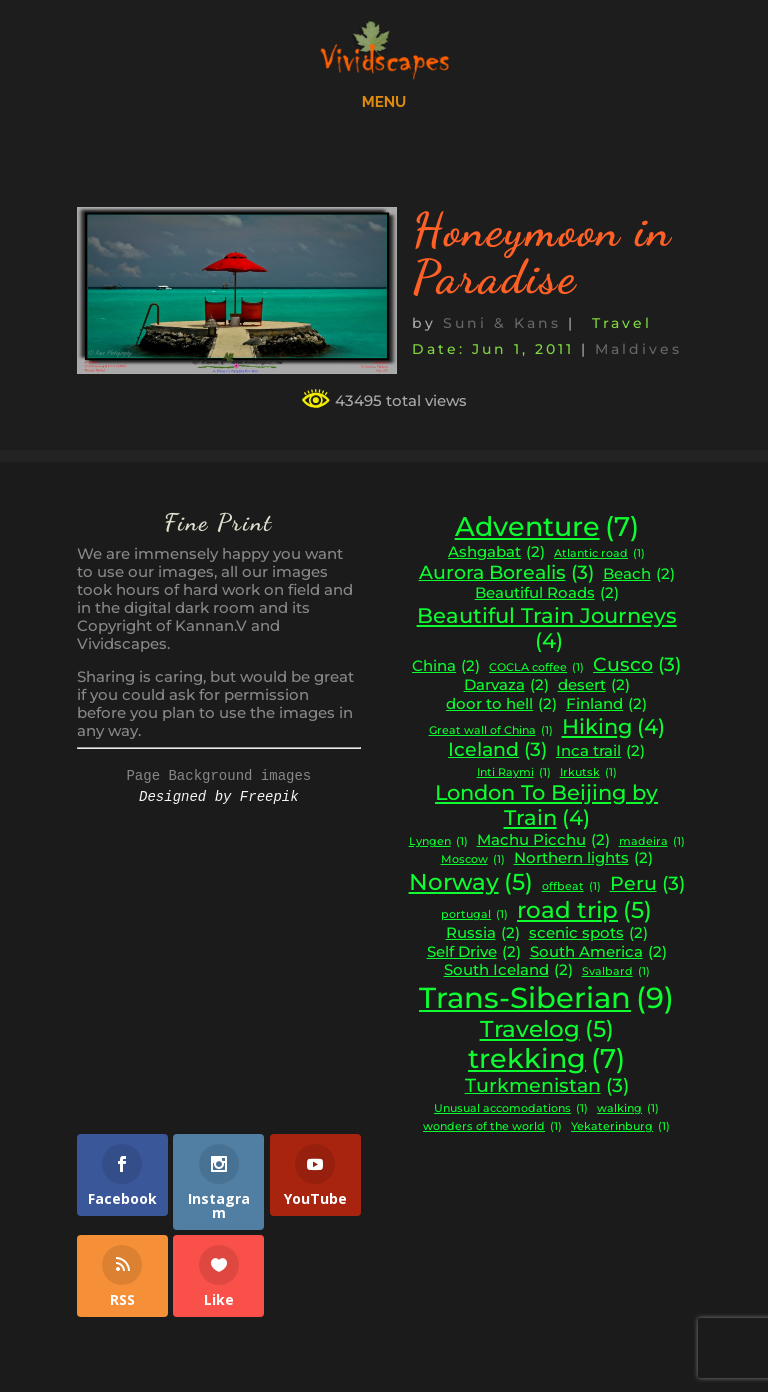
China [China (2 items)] (446, 666)
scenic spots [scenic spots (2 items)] (588, 933)
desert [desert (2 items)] (594, 685)
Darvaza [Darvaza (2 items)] (506, 685)
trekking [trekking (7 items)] (546, 1059)
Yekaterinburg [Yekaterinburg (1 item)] (620, 1127)
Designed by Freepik (219, 797)
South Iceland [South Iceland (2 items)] (508, 970)
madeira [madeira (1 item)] (652, 842)
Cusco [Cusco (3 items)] (637, 665)
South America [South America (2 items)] (598, 952)
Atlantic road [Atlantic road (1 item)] (599, 554)
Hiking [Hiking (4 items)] (613, 727)
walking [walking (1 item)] (628, 1109)
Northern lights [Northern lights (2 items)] (583, 858)
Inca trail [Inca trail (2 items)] (600, 751)
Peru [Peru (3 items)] (647, 884)
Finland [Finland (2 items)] (606, 704)
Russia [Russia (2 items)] (483, 933)
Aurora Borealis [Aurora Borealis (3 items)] (506, 573)
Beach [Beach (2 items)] (639, 574)
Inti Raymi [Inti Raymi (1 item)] (514, 773)
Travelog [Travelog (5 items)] (547, 1029)
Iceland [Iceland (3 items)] (497, 750)
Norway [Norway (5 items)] (471, 882)
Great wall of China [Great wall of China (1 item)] (491, 731)
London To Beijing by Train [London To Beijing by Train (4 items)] (546, 805)
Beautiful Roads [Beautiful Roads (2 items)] (547, 593)
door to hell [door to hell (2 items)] (501, 704)
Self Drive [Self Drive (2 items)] (474, 952)
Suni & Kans (502, 323)
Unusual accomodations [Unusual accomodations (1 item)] (511, 1109)
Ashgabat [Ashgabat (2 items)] (496, 552)
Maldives (638, 349)
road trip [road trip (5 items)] (584, 910)
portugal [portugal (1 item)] (474, 915)
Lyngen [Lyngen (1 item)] (438, 842)
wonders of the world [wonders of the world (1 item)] (492, 1127)
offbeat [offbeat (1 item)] (571, 887)
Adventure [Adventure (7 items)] (547, 527)
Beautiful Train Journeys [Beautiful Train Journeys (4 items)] (547, 628)
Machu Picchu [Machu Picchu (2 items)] (543, 840)
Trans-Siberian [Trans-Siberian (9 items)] (546, 997)
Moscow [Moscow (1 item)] (473, 860)
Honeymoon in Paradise (542, 253)
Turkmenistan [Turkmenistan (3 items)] (547, 1086)
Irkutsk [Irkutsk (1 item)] (588, 773)
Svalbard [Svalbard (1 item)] (616, 972)
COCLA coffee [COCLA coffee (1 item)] (536, 668)
